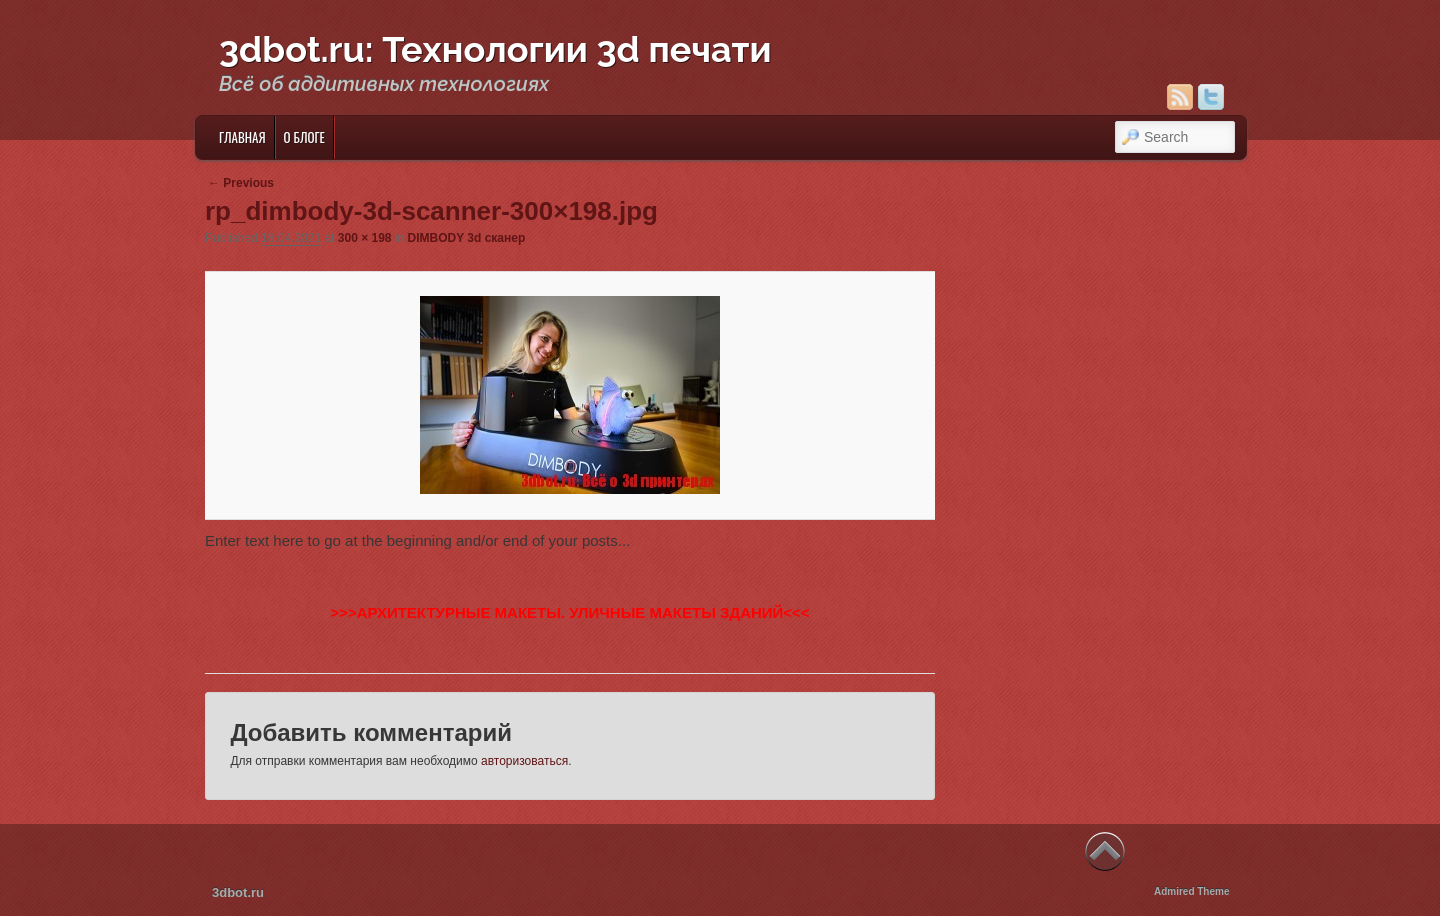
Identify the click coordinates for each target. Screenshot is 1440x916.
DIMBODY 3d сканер (467, 238)
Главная (242, 137)
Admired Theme (1192, 891)
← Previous (241, 183)
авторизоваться (524, 761)
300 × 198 (365, 238)
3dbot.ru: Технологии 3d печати (495, 49)
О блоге (304, 137)
